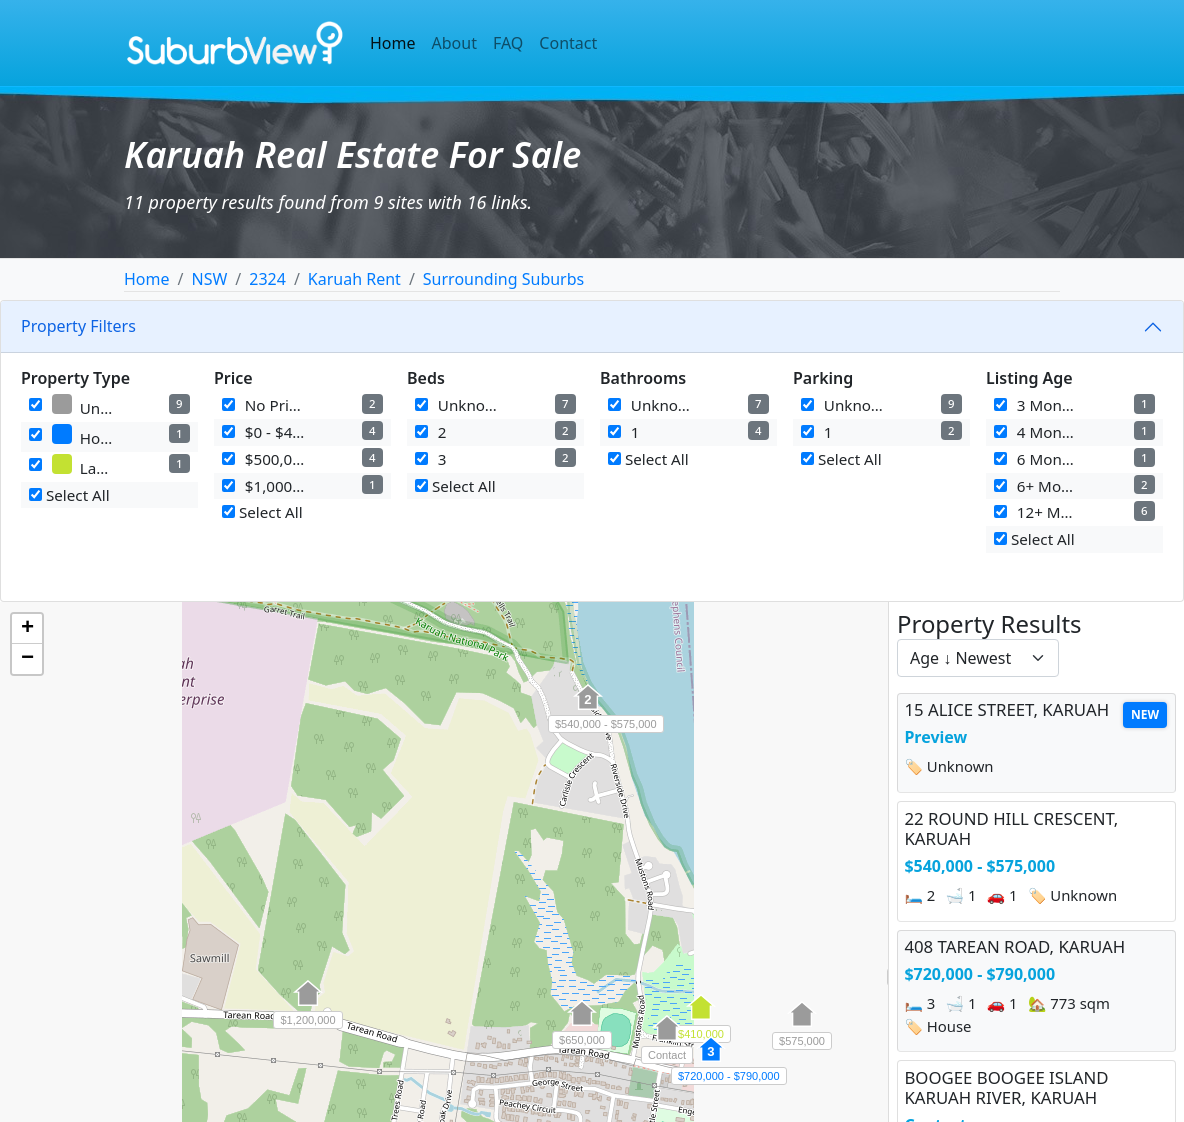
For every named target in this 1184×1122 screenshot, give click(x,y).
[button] (588, 708)
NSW (209, 279)
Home (393, 43)
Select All (69, 495)
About (454, 43)
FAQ (508, 43)
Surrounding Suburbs (503, 279)
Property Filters (78, 326)
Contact (568, 43)
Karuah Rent (354, 279)
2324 (267, 279)
